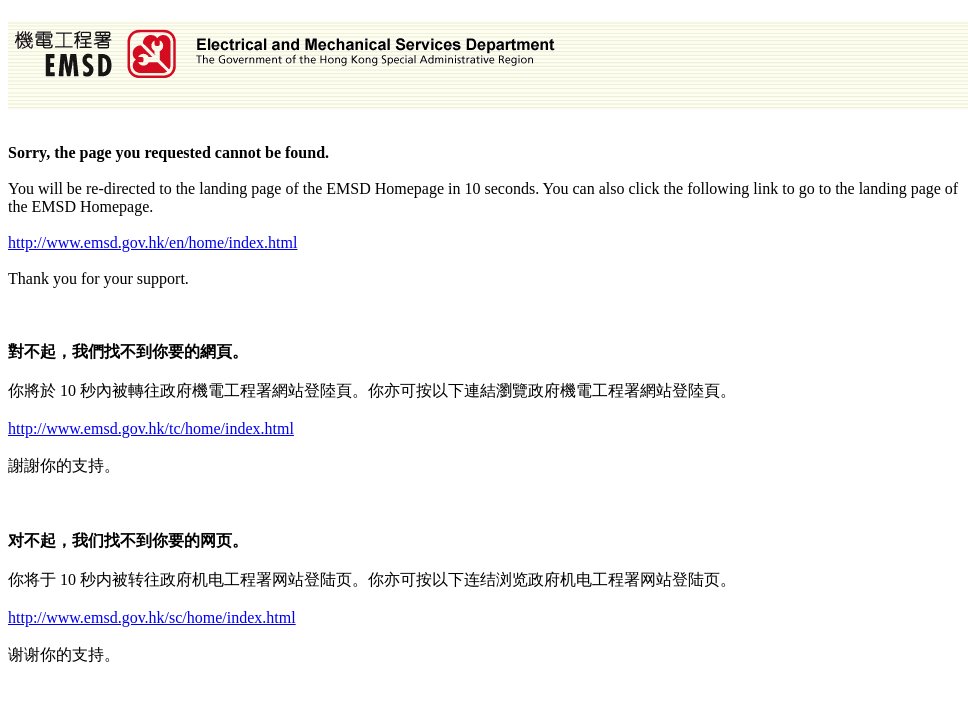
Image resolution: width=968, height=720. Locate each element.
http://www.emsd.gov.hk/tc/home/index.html (151, 428)
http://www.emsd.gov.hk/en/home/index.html (152, 242)
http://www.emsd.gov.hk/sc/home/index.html (152, 617)
